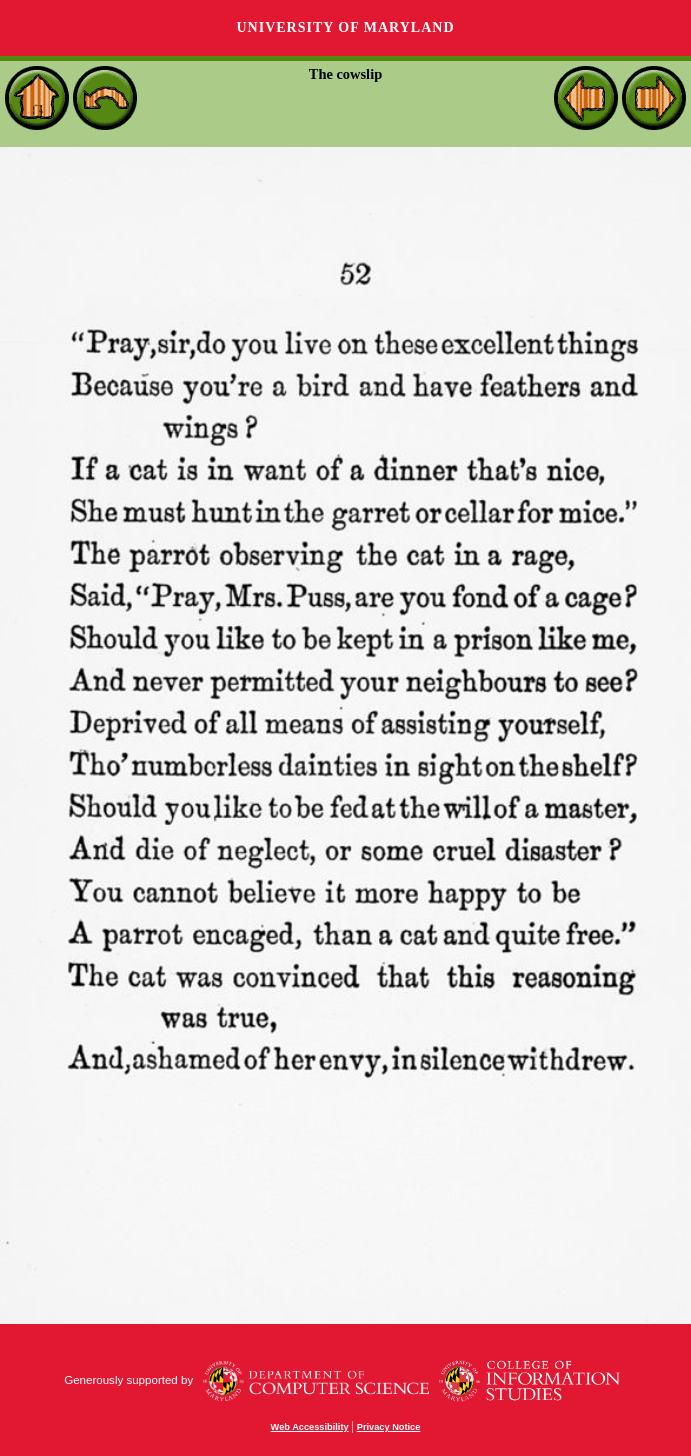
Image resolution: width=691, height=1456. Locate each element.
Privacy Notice (389, 1427)
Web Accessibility (310, 1427)
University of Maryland (345, 27)
